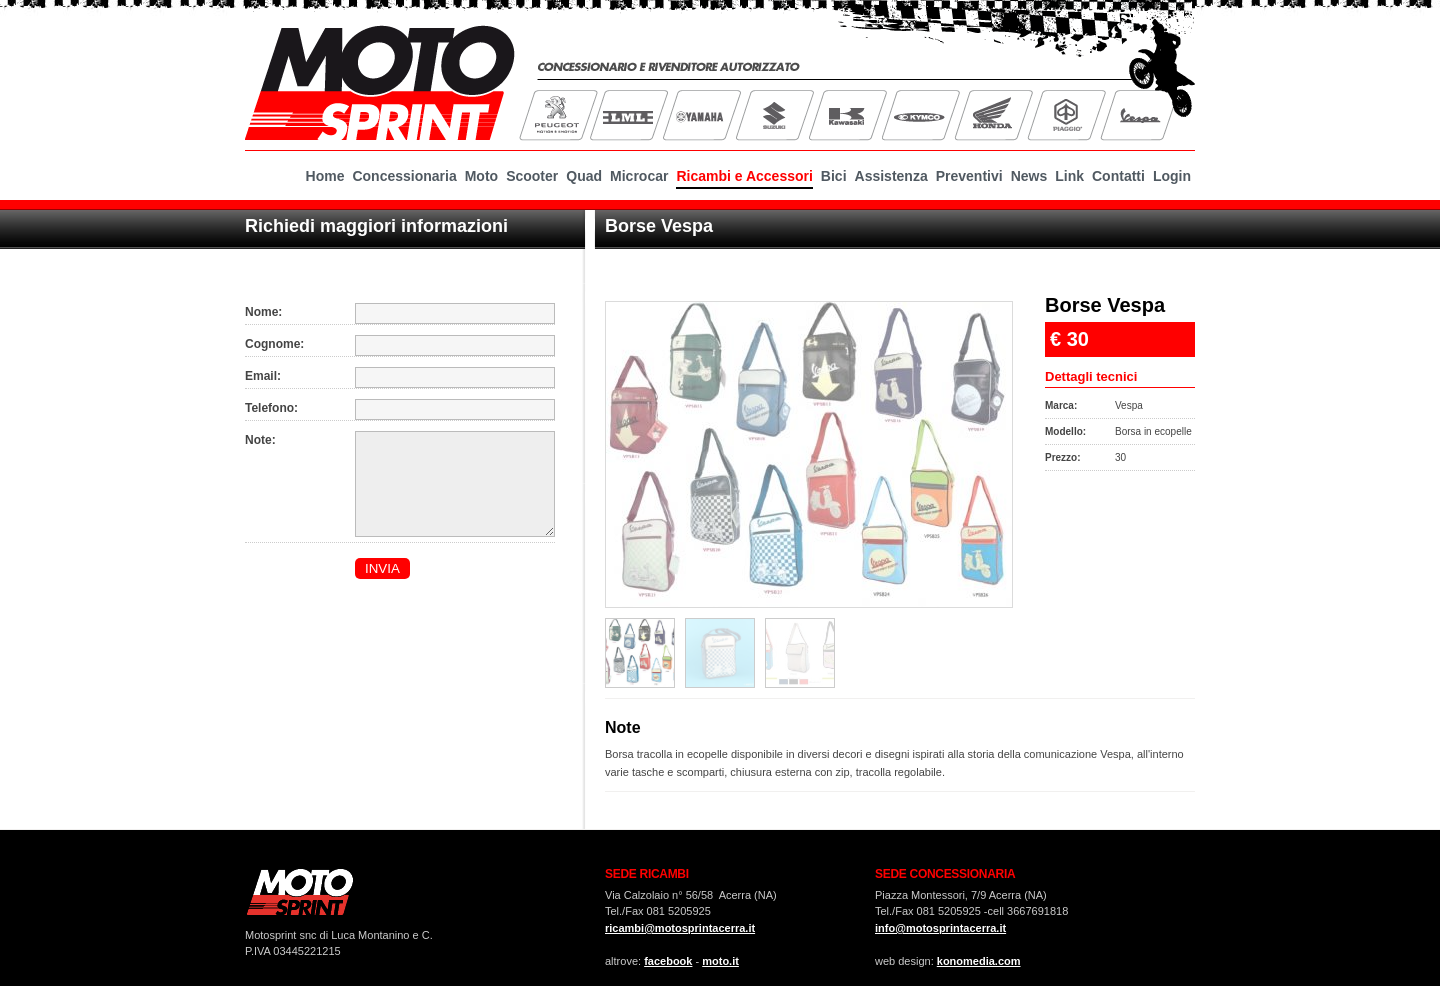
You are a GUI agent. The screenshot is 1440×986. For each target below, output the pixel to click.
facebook (668, 961)
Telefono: (271, 408)
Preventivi (969, 176)
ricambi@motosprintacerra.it (680, 928)
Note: (260, 440)
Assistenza (891, 176)
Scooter (532, 176)
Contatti (1118, 176)
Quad (584, 176)
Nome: (263, 312)
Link (1069, 176)
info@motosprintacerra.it (940, 928)
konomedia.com (979, 961)
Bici (834, 176)
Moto (481, 176)
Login (1172, 176)
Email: (263, 376)
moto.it (720, 961)
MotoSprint (380, 80)
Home (325, 176)
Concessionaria (404, 176)
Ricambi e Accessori (744, 176)
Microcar (639, 176)
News (1029, 176)
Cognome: (274, 344)
